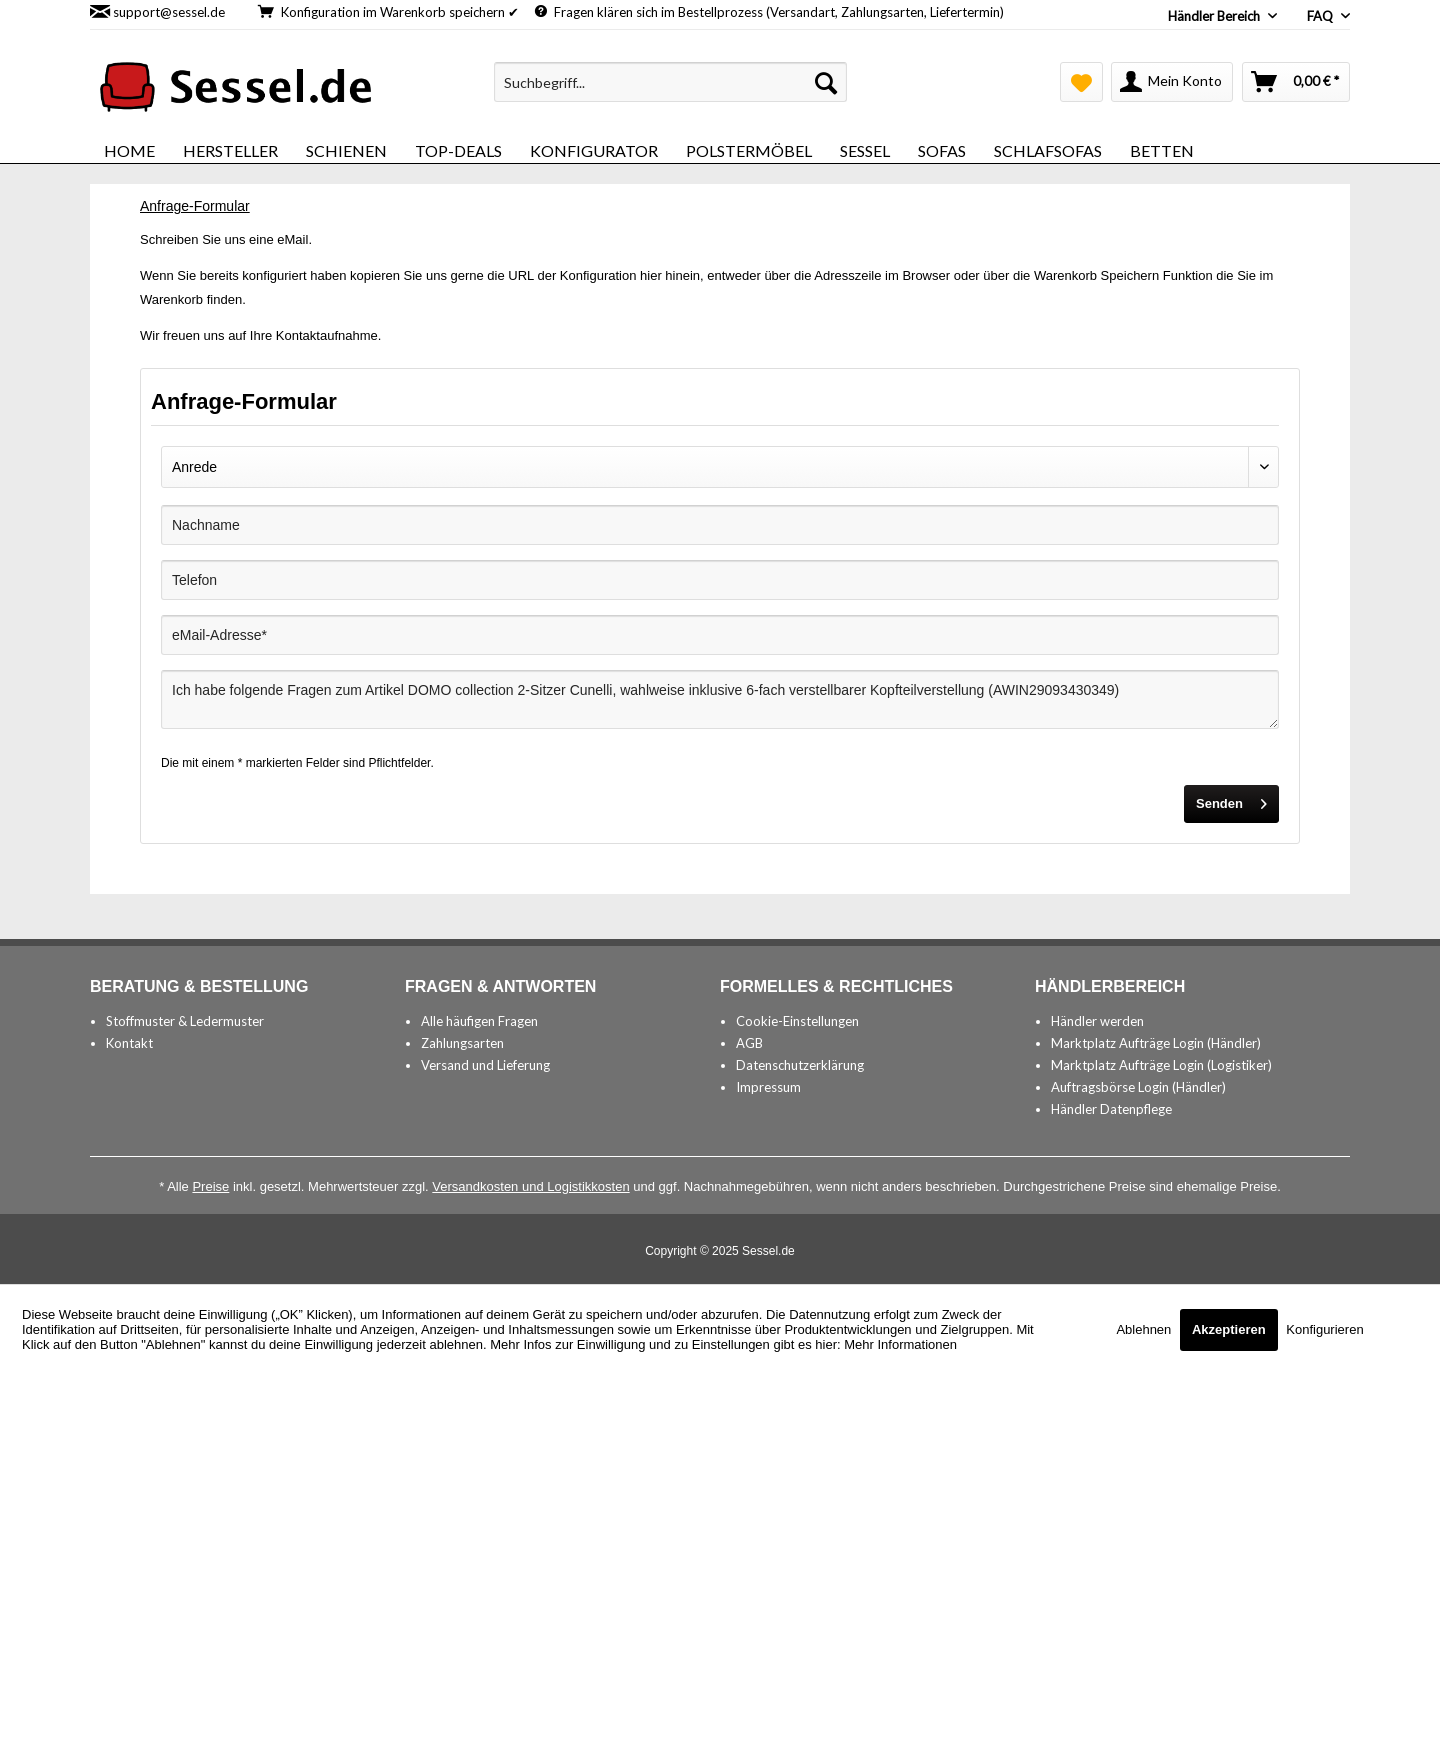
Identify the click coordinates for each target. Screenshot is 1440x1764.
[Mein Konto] (1172, 82)
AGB (749, 1043)
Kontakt (129, 1043)
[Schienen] (346, 150)
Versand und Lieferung (485, 1065)
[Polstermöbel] (749, 150)
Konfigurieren (1324, 1329)
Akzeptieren (1229, 1329)
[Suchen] (826, 82)
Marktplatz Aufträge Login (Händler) (1156, 1043)
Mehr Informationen (900, 1344)
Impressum (768, 1087)
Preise (210, 1186)
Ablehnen (1145, 1329)
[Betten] (1162, 150)
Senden (1231, 799)
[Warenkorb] (1296, 82)
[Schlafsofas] (1048, 150)
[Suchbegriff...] (670, 82)
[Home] (129, 150)
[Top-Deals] (458, 150)
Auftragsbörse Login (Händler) (1138, 1087)
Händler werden (1097, 1021)
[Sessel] (865, 150)
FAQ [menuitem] (1321, 16)
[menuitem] (670, 82)
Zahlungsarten (462, 1043)
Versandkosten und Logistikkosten (530, 1186)
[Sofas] (942, 150)
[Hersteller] (230, 150)
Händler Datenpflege (1111, 1109)
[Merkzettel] (1081, 82)
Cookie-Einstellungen (797, 1021)
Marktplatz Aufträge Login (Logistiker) (1161, 1065)
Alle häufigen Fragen (479, 1021)
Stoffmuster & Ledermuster (185, 1021)
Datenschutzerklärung (800, 1065)
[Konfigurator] (594, 150)
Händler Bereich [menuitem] (1215, 16)
